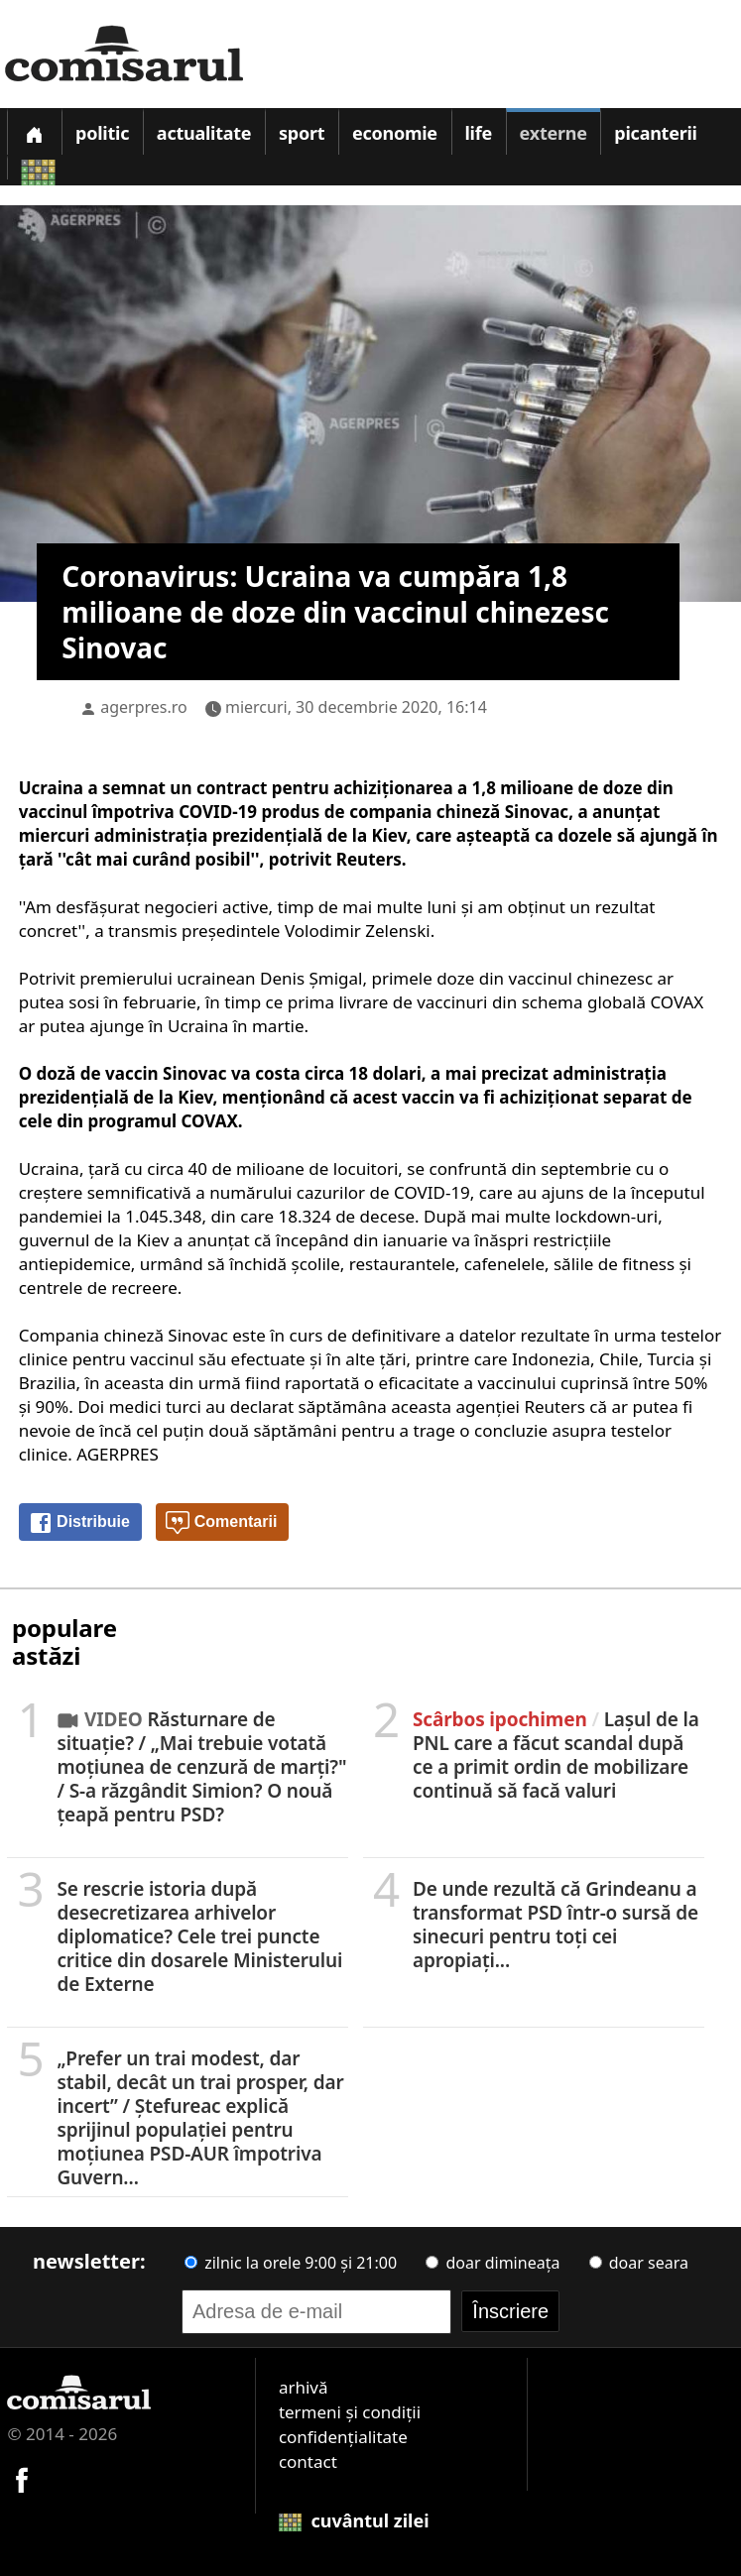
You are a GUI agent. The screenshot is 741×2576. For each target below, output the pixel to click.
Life (478, 133)
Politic (102, 133)
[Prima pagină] (34, 131)
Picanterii (655, 133)
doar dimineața (492, 2263)
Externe (553, 133)
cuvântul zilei (354, 2520)
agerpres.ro (143, 707)
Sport (301, 133)
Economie (394, 133)
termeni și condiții (350, 2411)
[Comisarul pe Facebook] (22, 2477)
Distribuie (79, 1523)
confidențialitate (343, 2436)
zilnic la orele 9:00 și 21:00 (291, 2263)
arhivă (303, 2387)
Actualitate (204, 133)
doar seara (638, 2263)
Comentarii (221, 1523)
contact (308, 2461)
